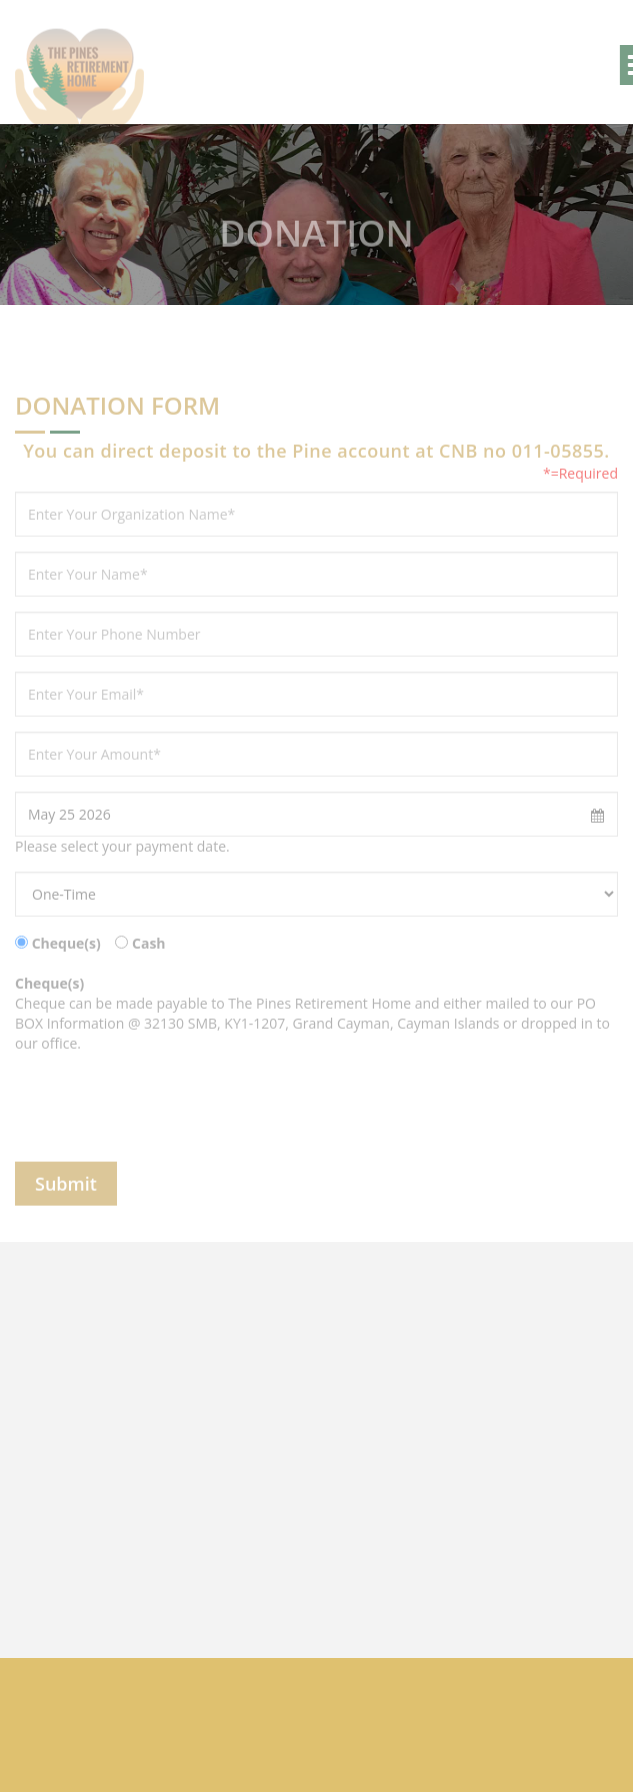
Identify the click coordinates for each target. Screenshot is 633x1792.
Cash (149, 953)
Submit (66, 1194)
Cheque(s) (66, 953)
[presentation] (167, 1118)
